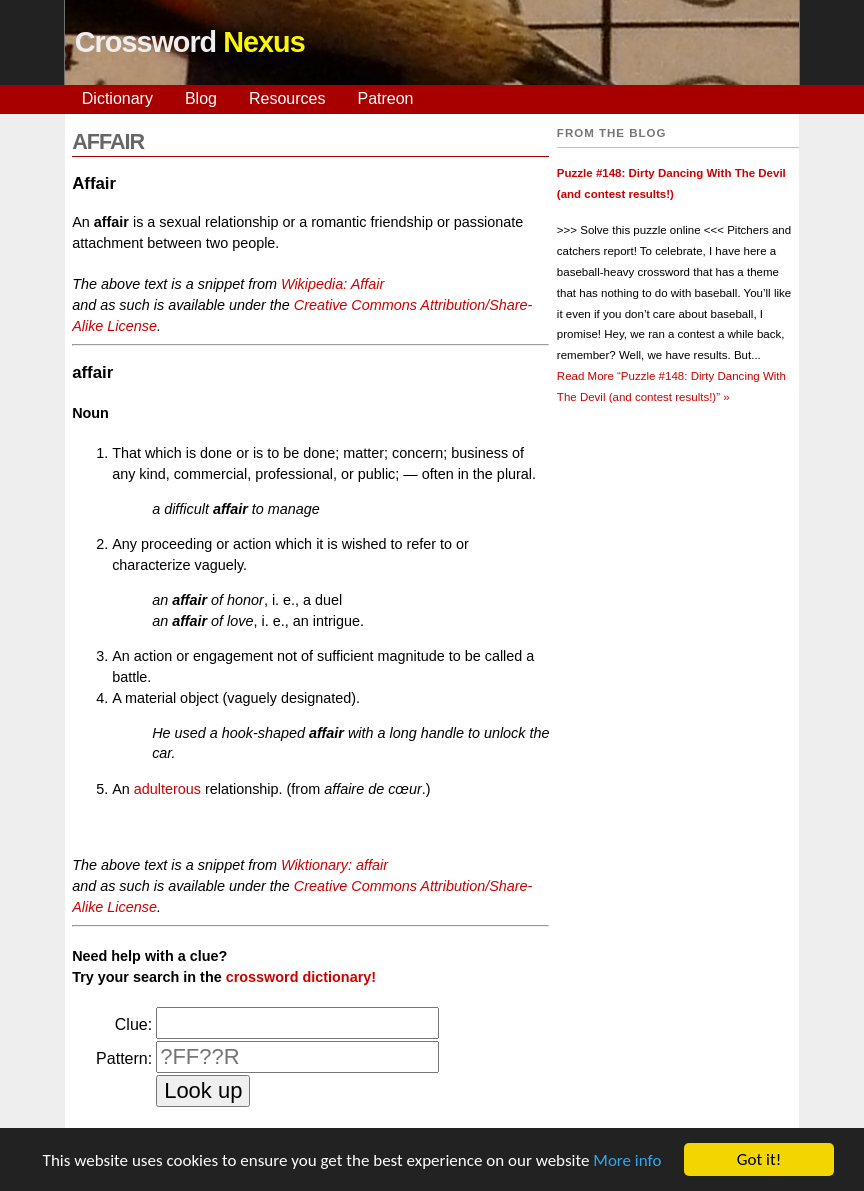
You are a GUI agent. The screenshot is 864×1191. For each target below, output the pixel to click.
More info (627, 1160)
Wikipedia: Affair (332, 284)
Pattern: (124, 1058)
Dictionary (117, 98)
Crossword (190, 42)
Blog (201, 98)
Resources (287, 98)
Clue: (133, 1024)
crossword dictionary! (301, 977)
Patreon (385, 98)
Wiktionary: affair (334, 865)
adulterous (167, 789)
